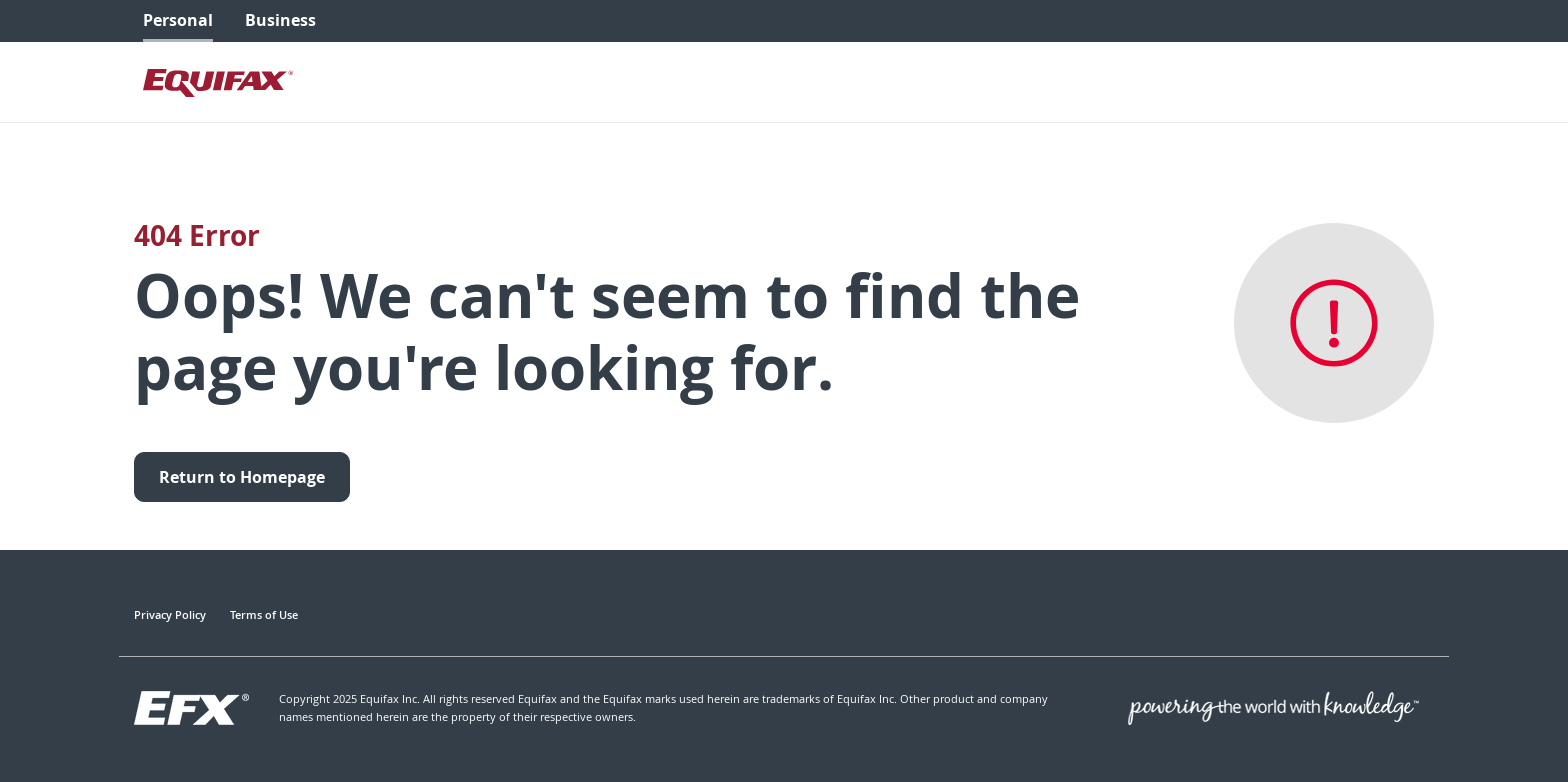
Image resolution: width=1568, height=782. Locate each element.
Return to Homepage (242, 477)
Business (280, 20)
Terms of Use (264, 614)
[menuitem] (178, 21)
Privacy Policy (170, 614)
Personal (178, 20)
